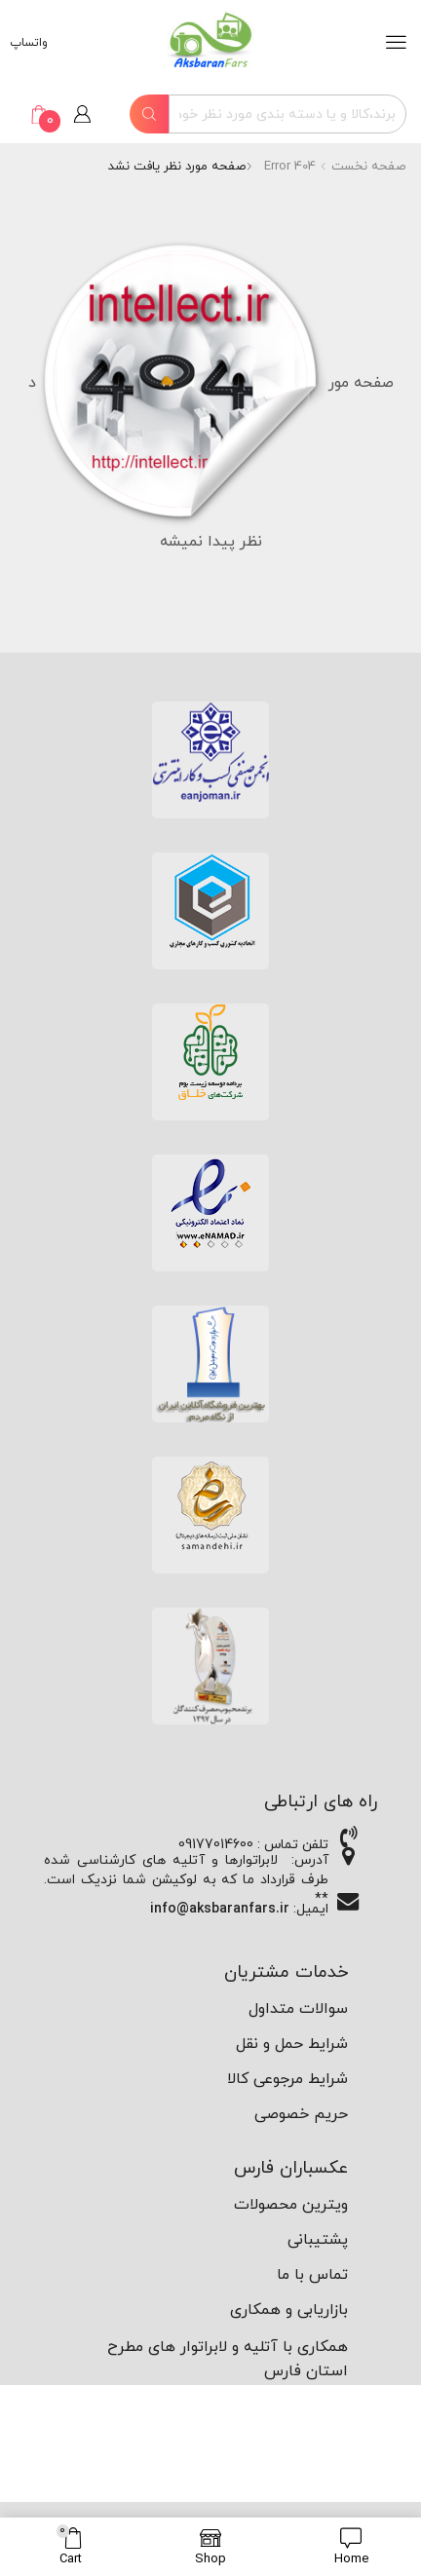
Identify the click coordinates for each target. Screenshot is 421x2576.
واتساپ (31, 43)
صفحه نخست (368, 166)
